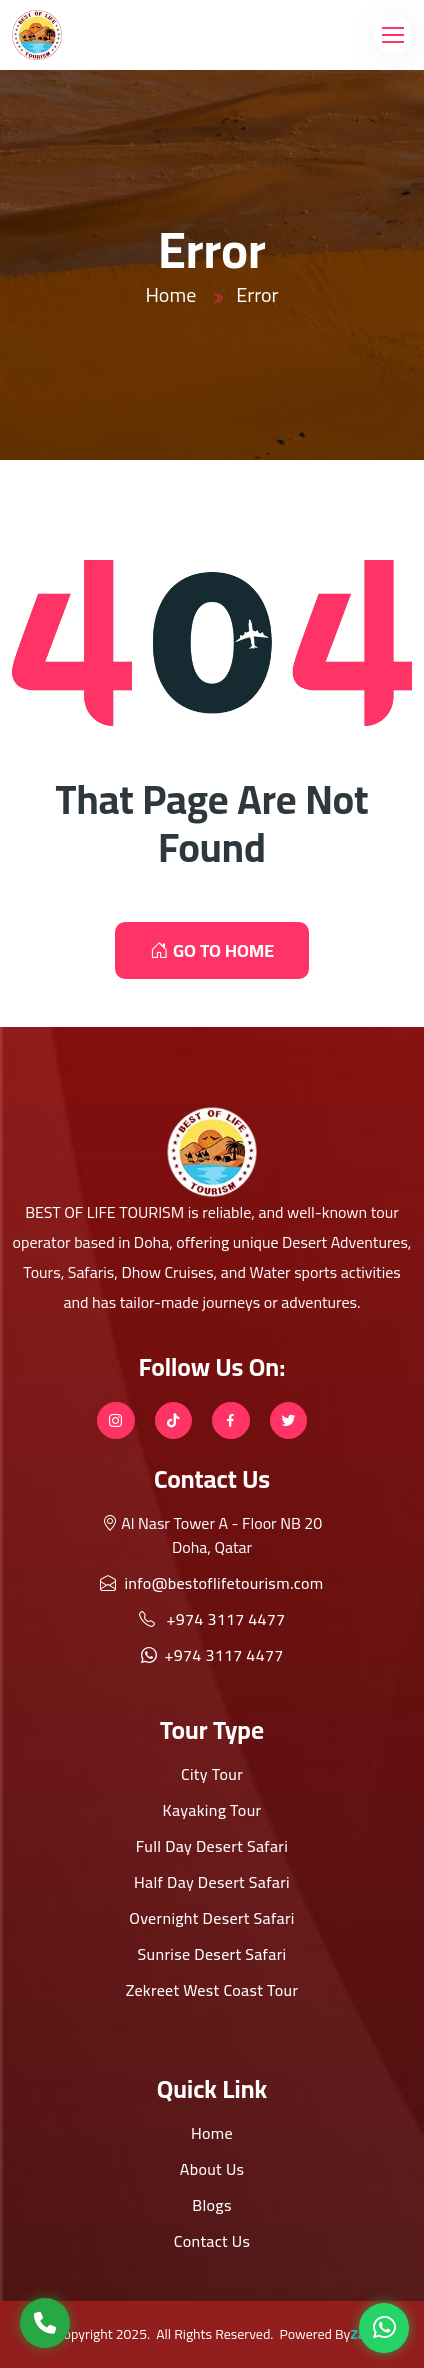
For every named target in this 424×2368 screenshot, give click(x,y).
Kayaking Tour (212, 1810)
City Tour (212, 1774)
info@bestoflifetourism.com (211, 1583)
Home (170, 294)
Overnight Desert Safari (212, 1918)
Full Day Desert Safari (212, 1846)
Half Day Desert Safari (212, 1882)
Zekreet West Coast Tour (212, 1990)
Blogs (211, 2205)
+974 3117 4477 (212, 1619)
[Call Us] (45, 2323)
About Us (212, 2169)
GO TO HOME (212, 950)
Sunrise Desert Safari (212, 1954)
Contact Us (212, 2241)
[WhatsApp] (384, 2328)
